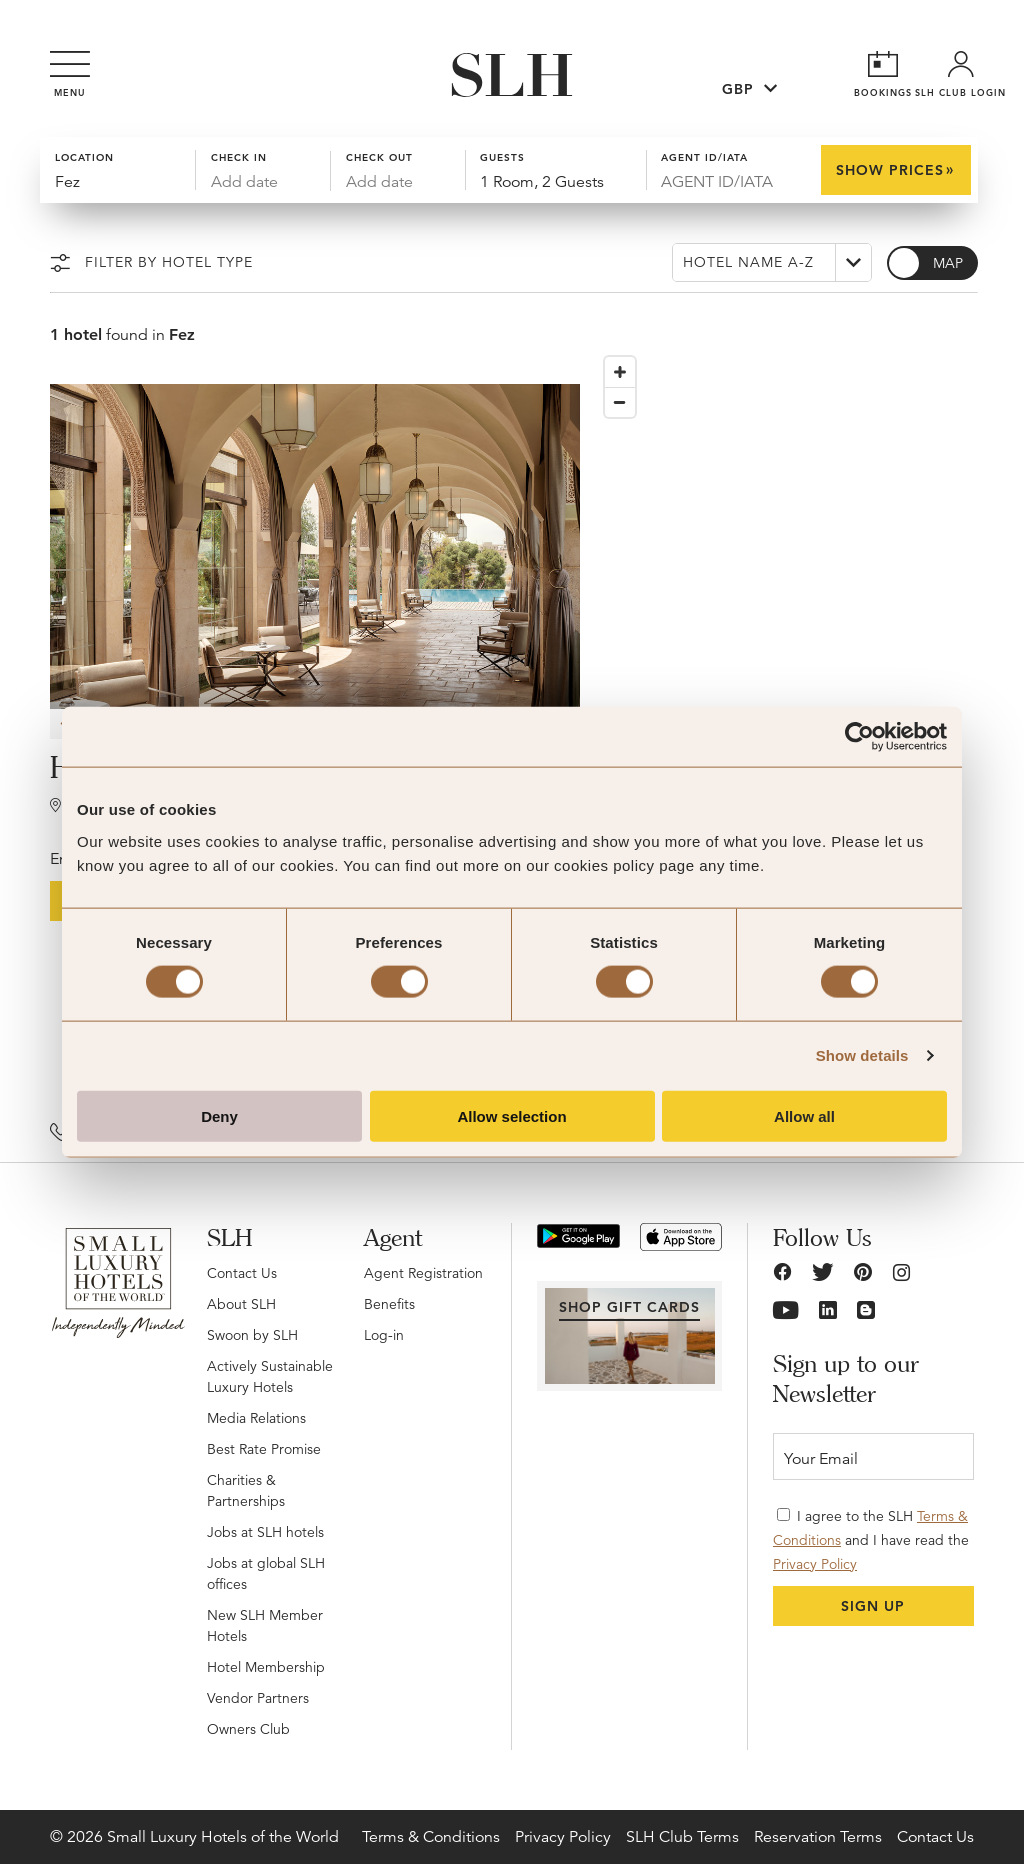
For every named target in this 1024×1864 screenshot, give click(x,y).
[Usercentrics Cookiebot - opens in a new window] (859, 737)
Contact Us (242, 1273)
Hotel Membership (266, 1667)
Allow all (804, 1115)
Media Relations (256, 1418)
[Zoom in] (620, 372)
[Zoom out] (620, 402)
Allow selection (511, 1115)
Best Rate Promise (264, 1449)
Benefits (389, 1304)
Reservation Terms (818, 1837)
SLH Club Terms (682, 1837)
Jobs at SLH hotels (265, 1532)
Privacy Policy (815, 1564)
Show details (862, 1055)
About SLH (241, 1304)
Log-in (384, 1335)
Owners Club (248, 1729)
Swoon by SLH (252, 1335)
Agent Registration (423, 1273)
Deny (219, 1115)
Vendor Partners (258, 1698)
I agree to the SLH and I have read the (871, 1540)
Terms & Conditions (431, 1837)
